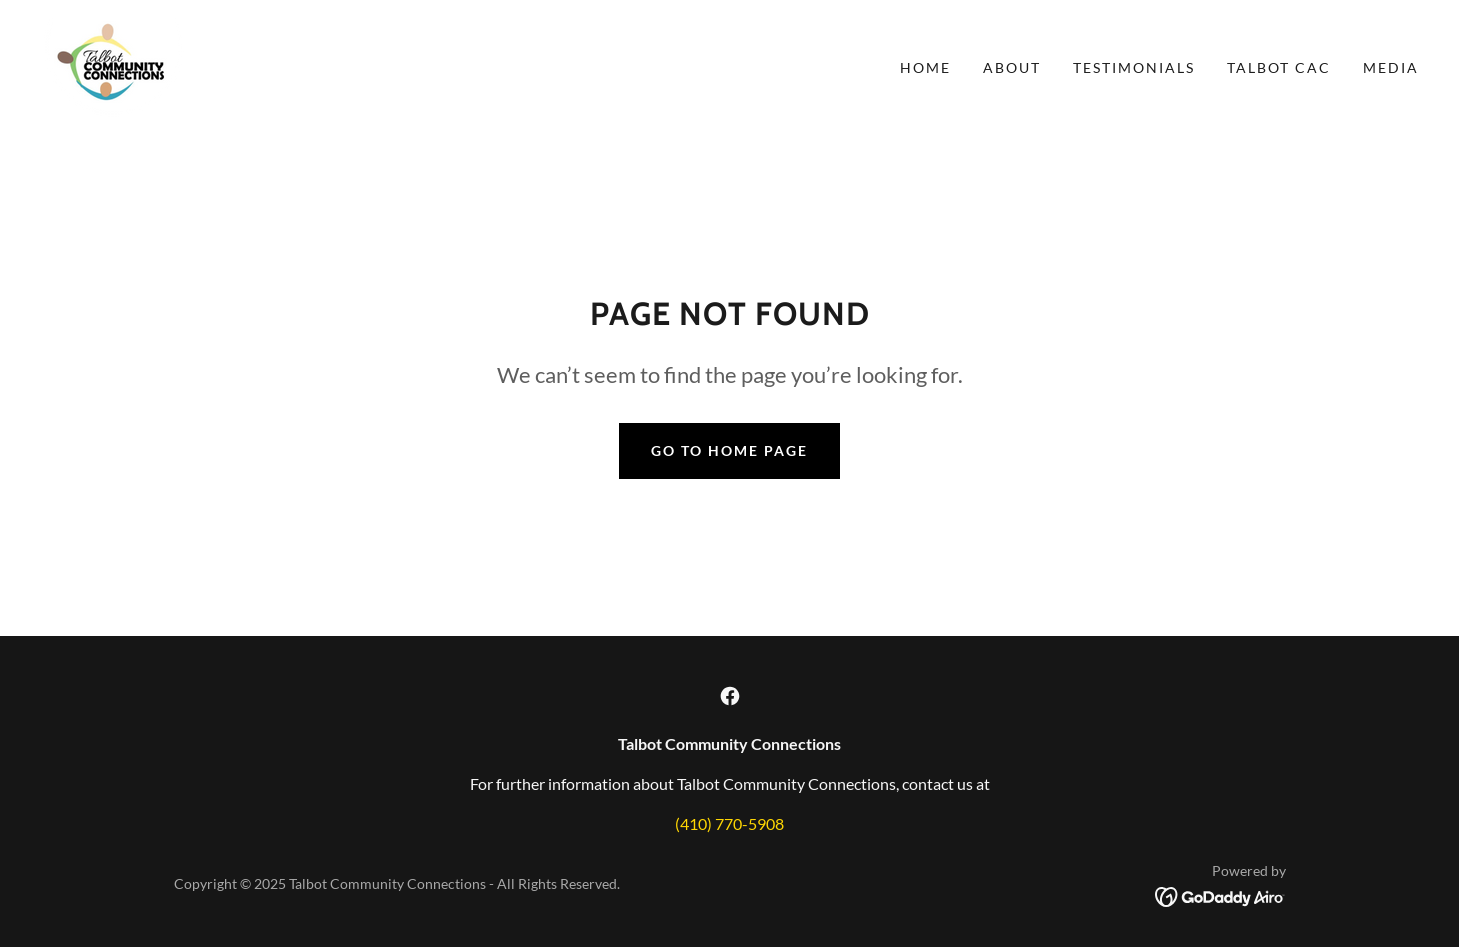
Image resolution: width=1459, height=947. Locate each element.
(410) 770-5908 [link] (729, 823)
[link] (113, 65)
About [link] (1012, 67)
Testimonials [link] (1134, 67)
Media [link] (1391, 67)
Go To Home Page (729, 450)
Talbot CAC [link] (1279, 67)
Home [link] (925, 67)
